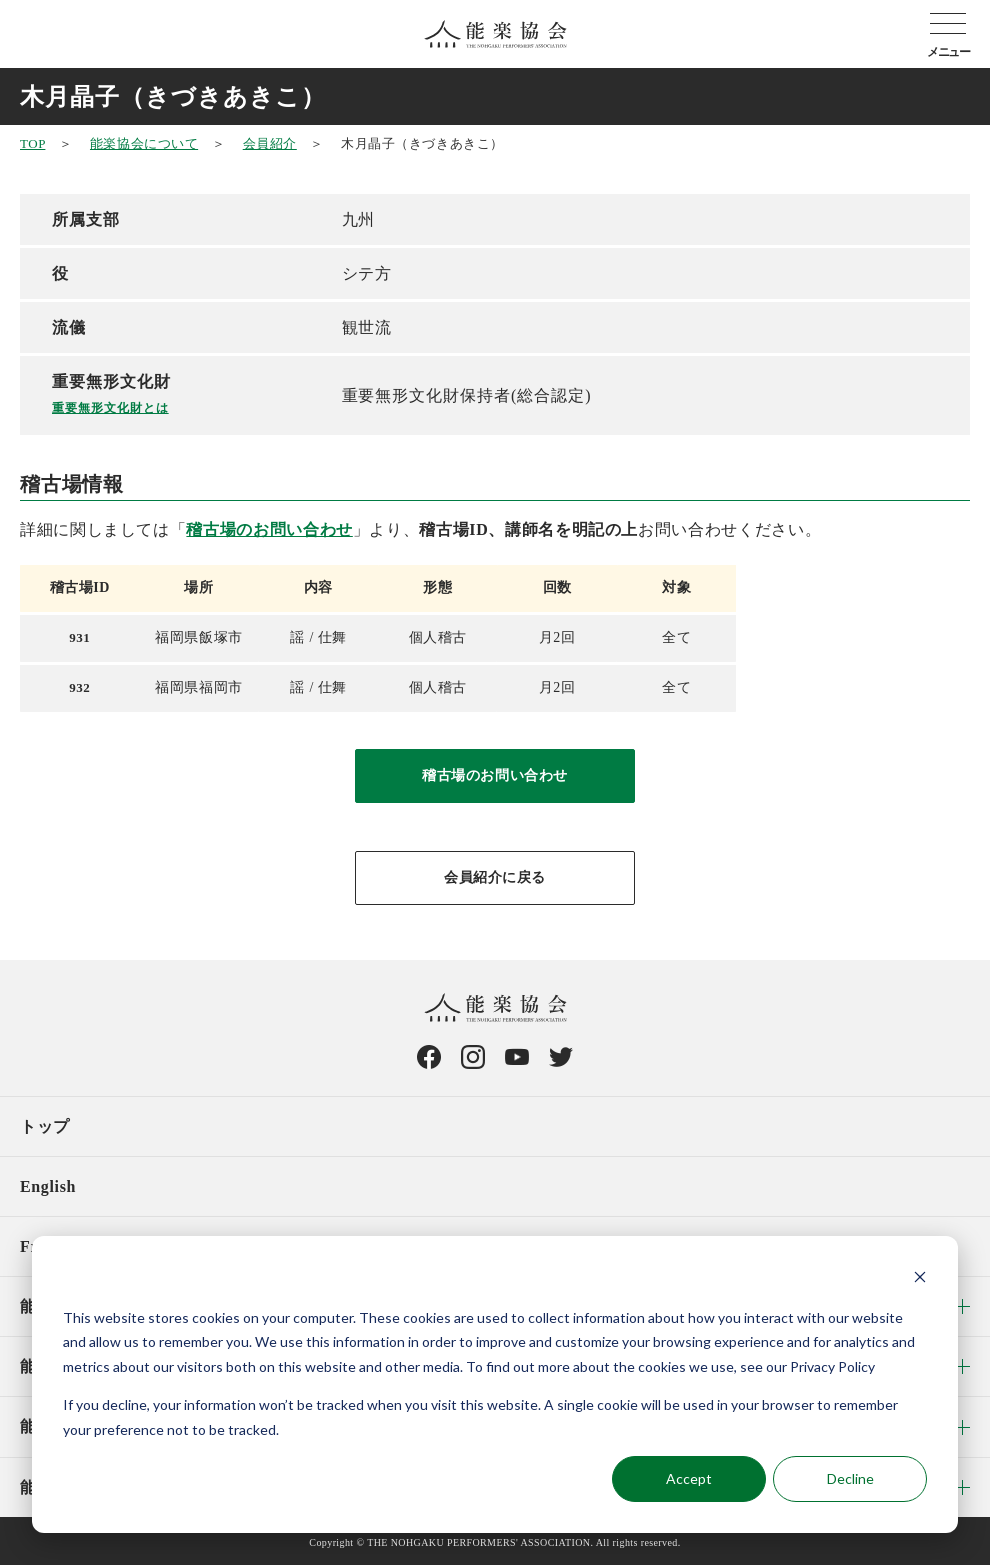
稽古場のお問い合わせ (269, 529)
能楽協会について (144, 143)
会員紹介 (270, 143)
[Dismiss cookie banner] (920, 1279)
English (48, 1186)
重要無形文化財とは (110, 408)
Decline (850, 1478)
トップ (45, 1126)
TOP (32, 143)
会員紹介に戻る (495, 877)
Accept (689, 1478)
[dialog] (495, 1384)
